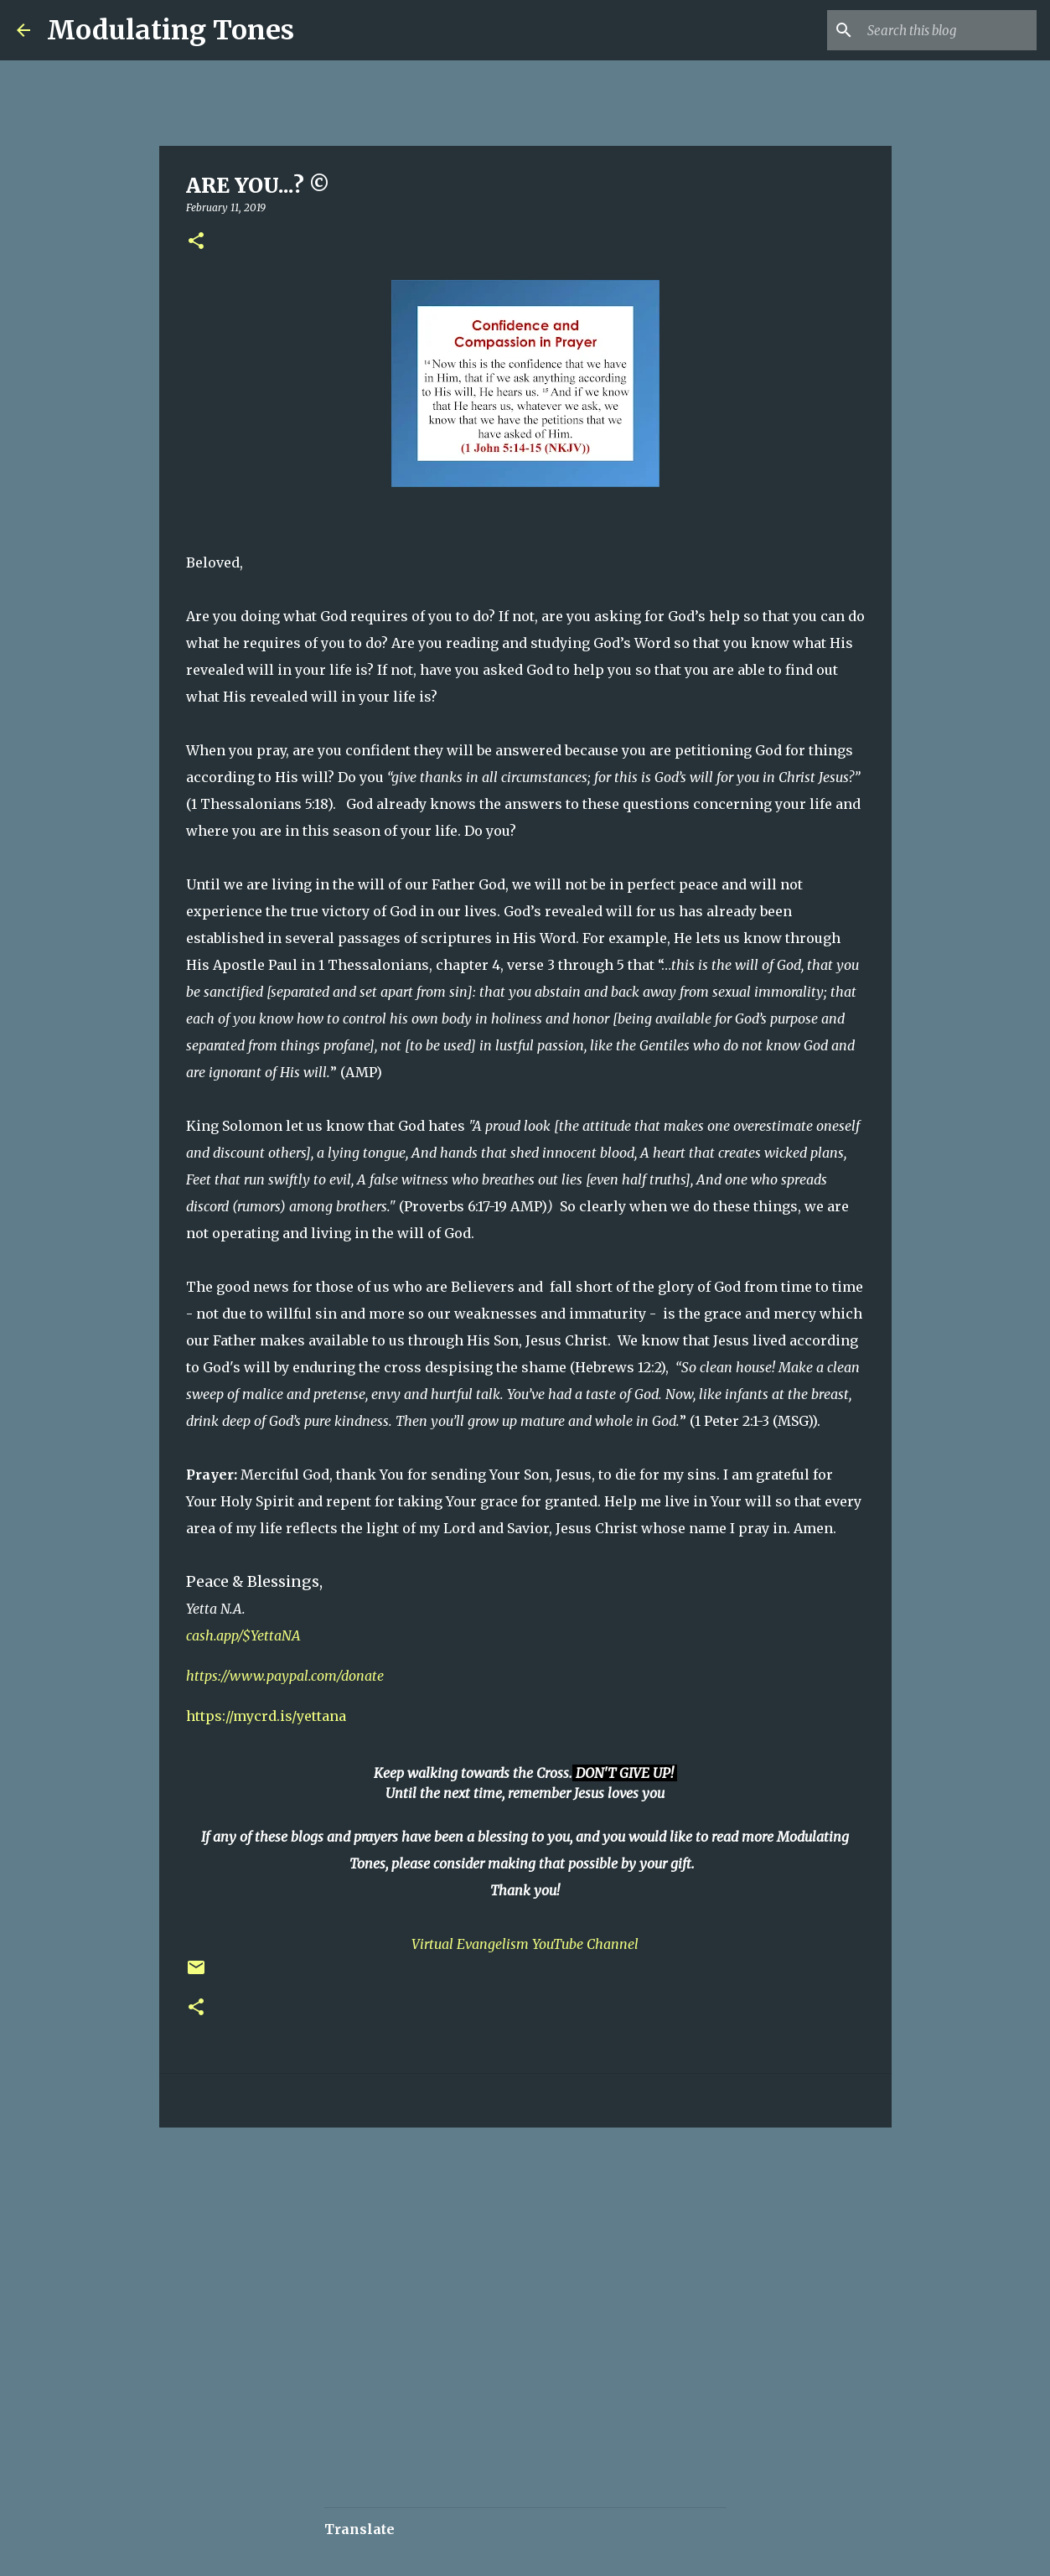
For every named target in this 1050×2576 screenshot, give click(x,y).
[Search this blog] (949, 30)
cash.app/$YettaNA (243, 1635)
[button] (196, 242)
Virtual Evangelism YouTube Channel (525, 1944)
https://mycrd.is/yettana (266, 1716)
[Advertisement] (458, 2190)
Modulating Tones (170, 30)
